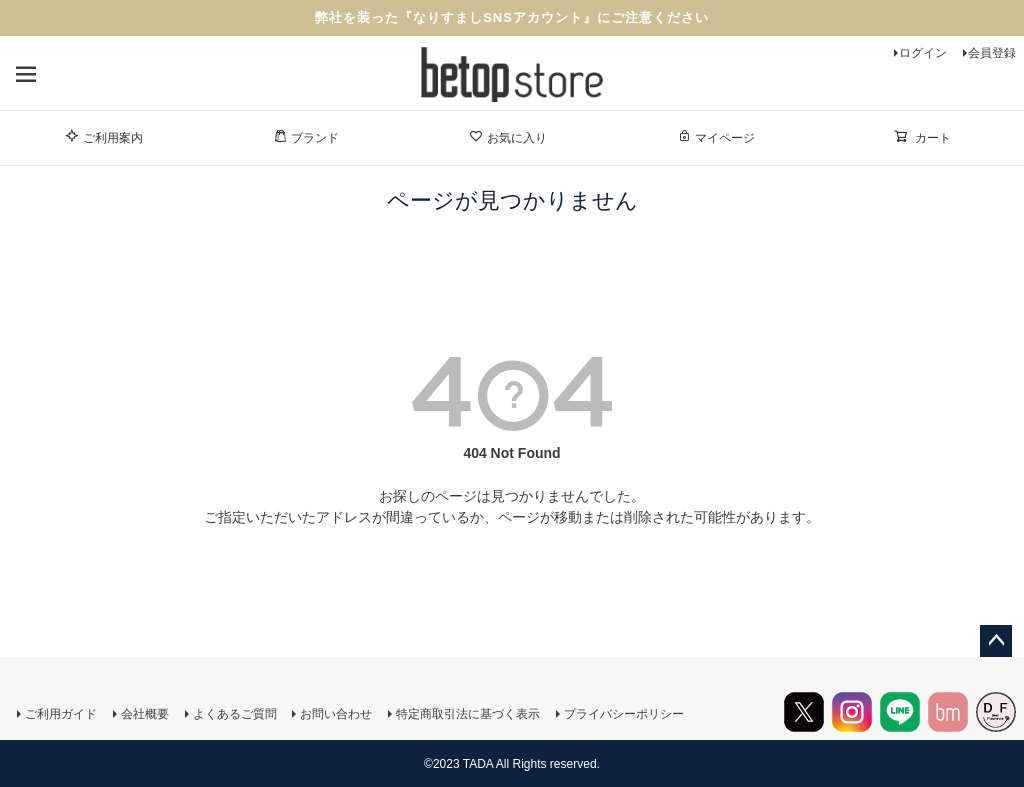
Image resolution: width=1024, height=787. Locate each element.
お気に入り (508, 137)
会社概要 (144, 714)
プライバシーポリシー (624, 714)
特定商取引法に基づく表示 (468, 714)
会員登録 (992, 53)
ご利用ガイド (60, 714)
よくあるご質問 (234, 714)
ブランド (306, 137)
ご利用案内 (104, 137)
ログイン (923, 53)
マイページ (716, 137)
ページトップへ (996, 641)
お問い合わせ (336, 714)
